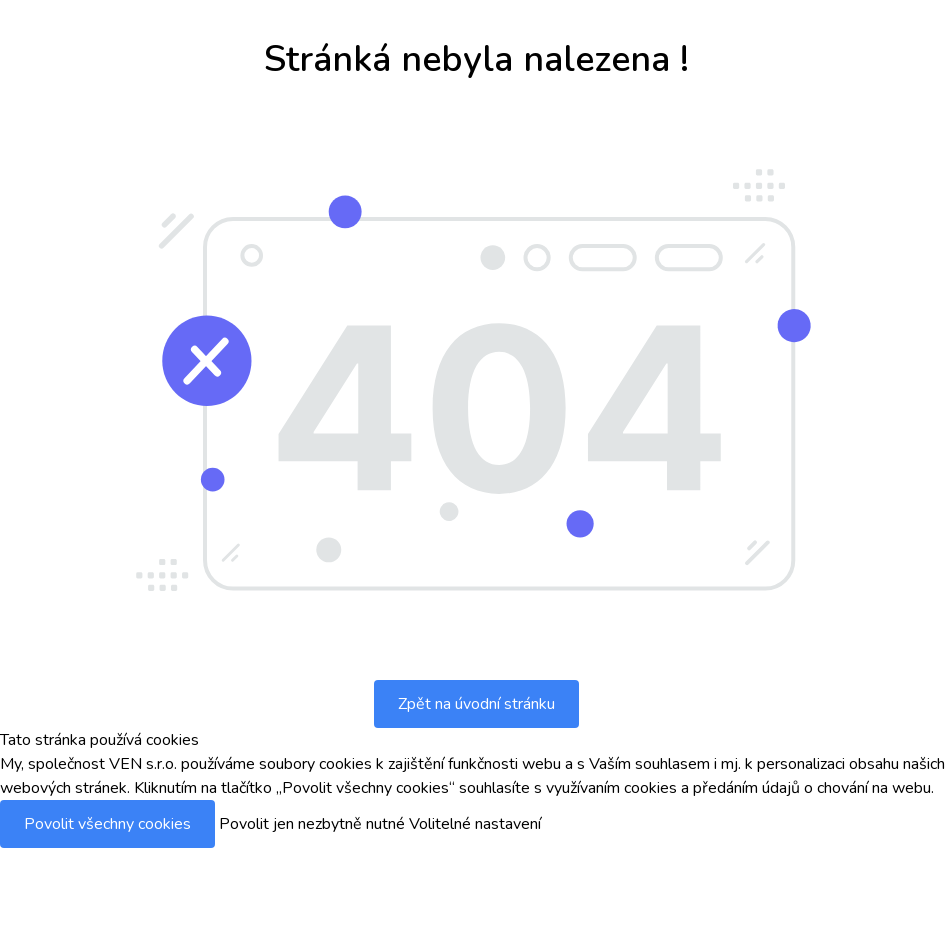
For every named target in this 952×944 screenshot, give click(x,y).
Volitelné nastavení (475, 824)
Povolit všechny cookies (107, 824)
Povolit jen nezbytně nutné (312, 824)
